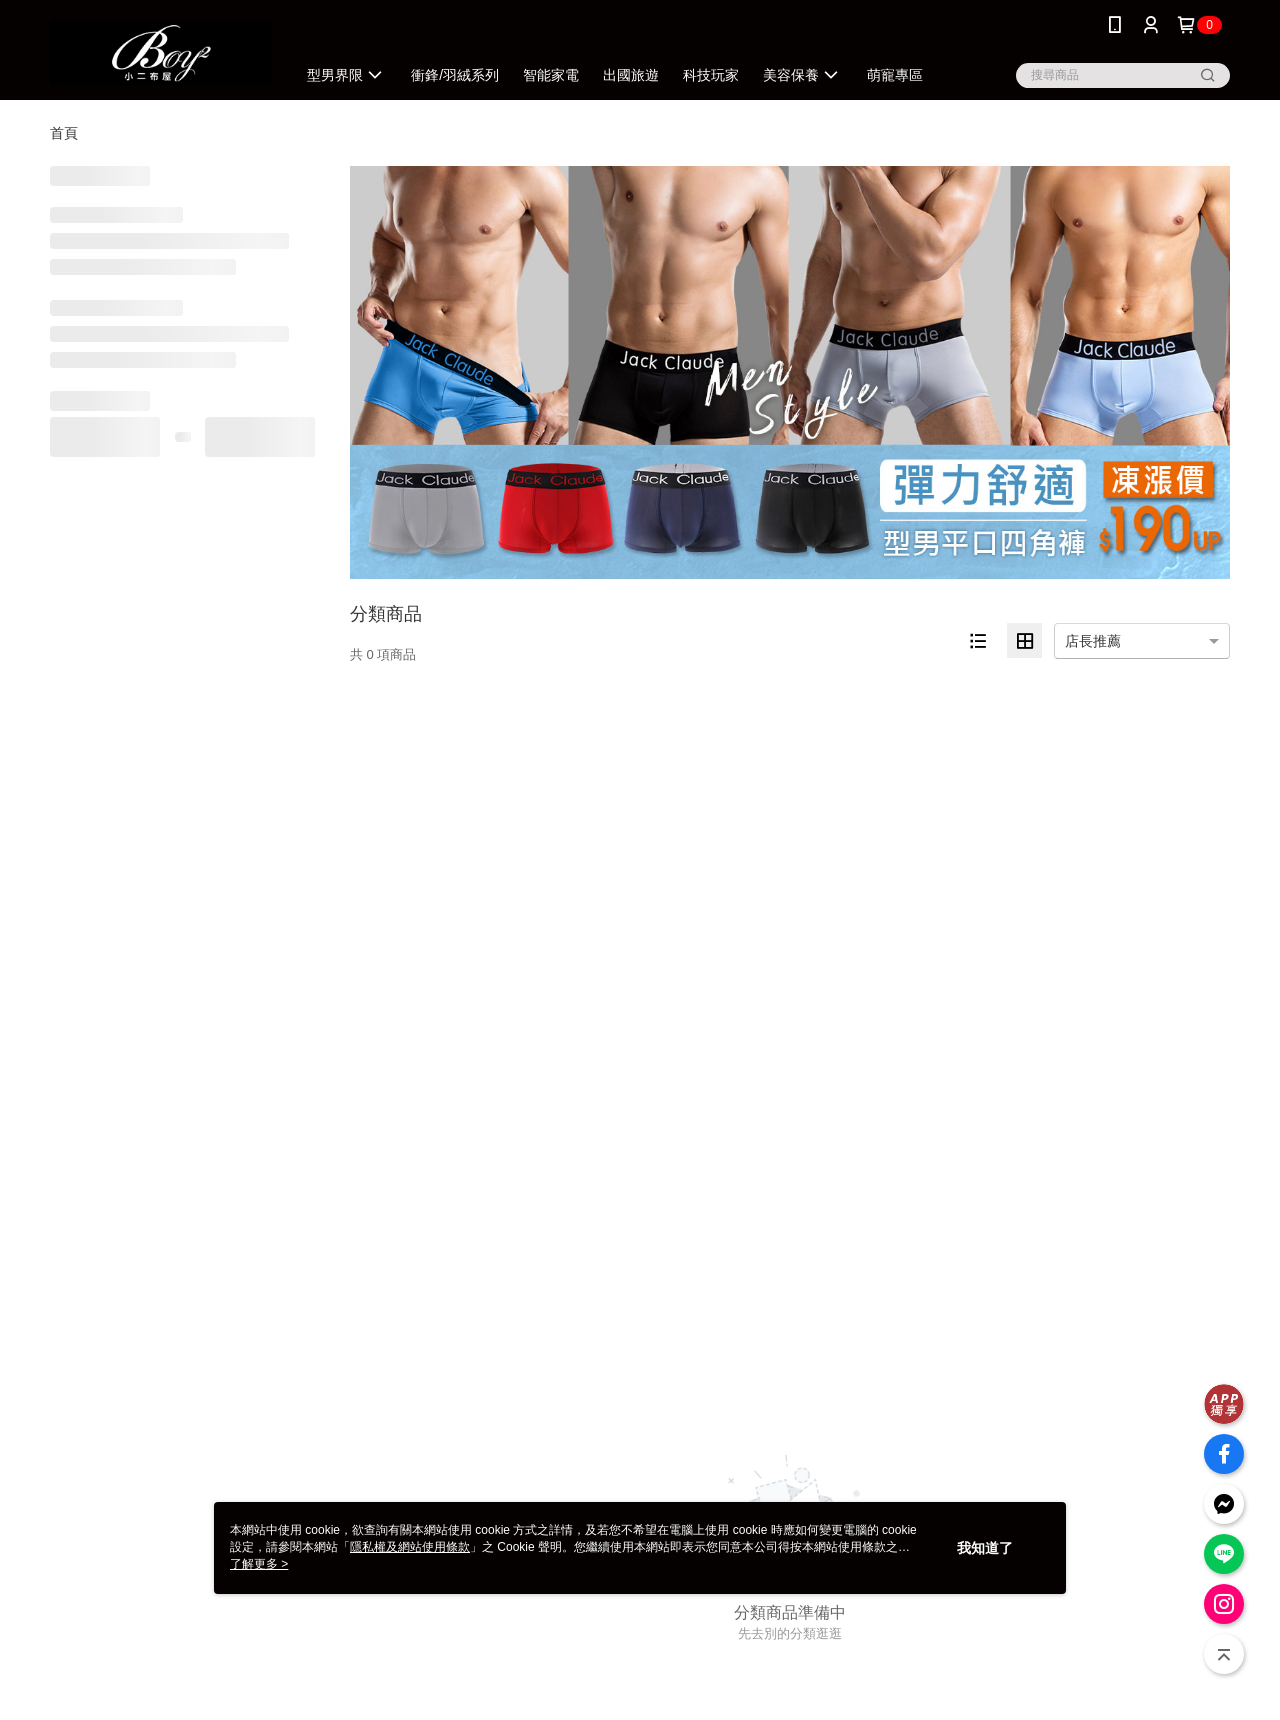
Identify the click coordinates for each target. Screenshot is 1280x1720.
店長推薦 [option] (1093, 641)
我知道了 (985, 1548)
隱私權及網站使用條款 (410, 1547)
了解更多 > (259, 1564)
